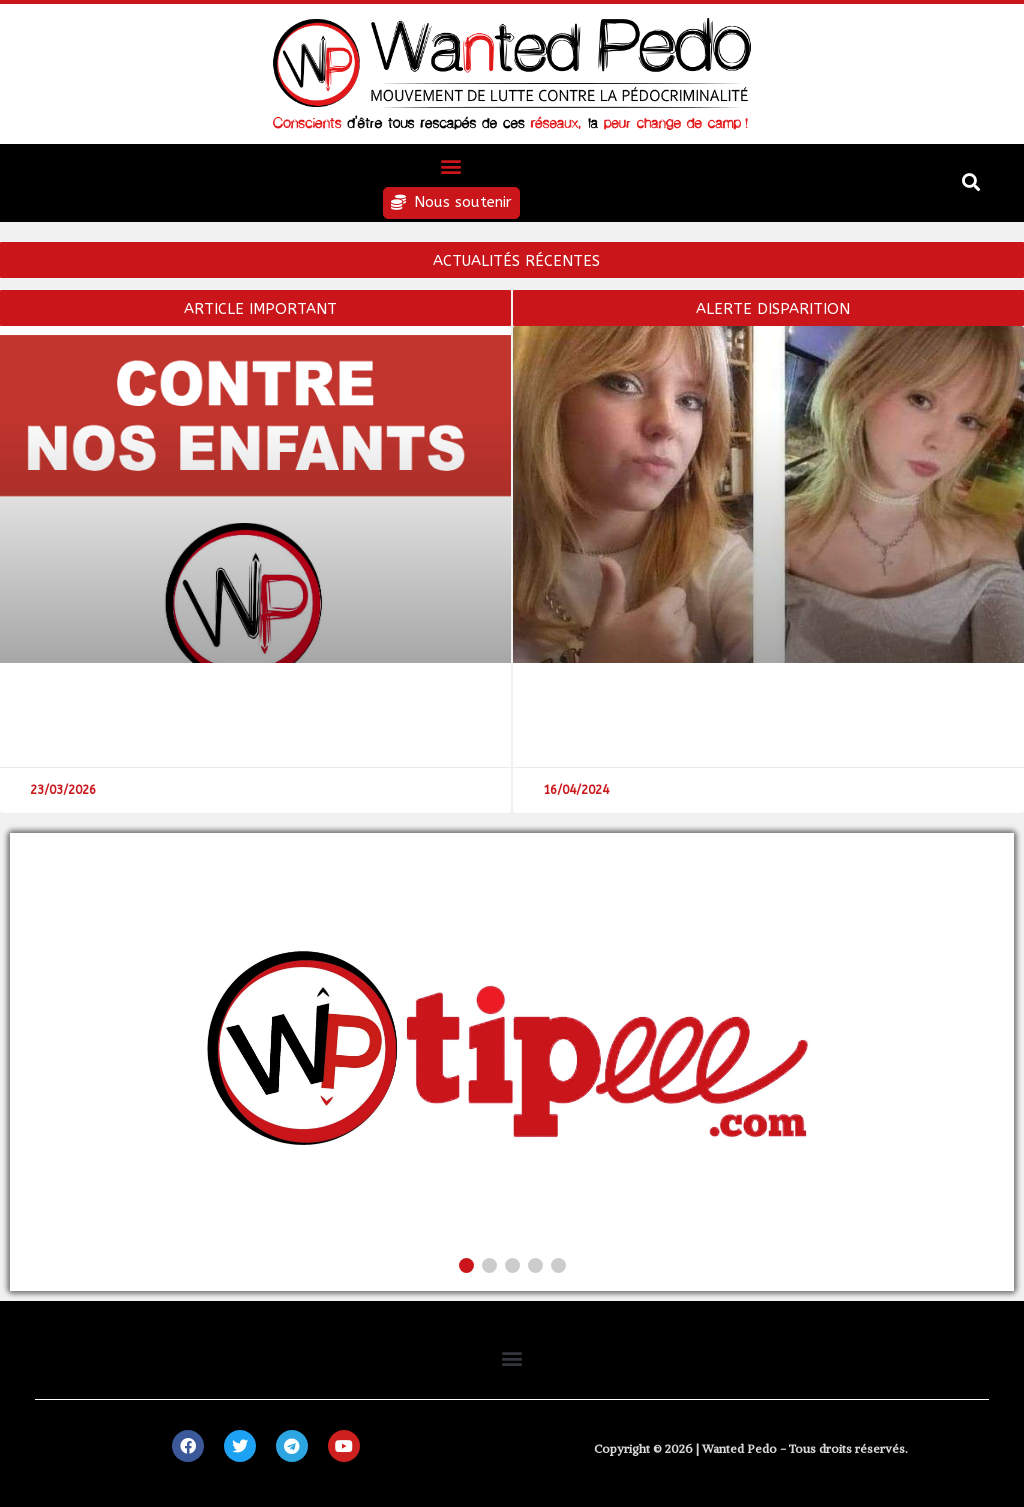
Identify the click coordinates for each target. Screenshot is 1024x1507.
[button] (451, 165)
